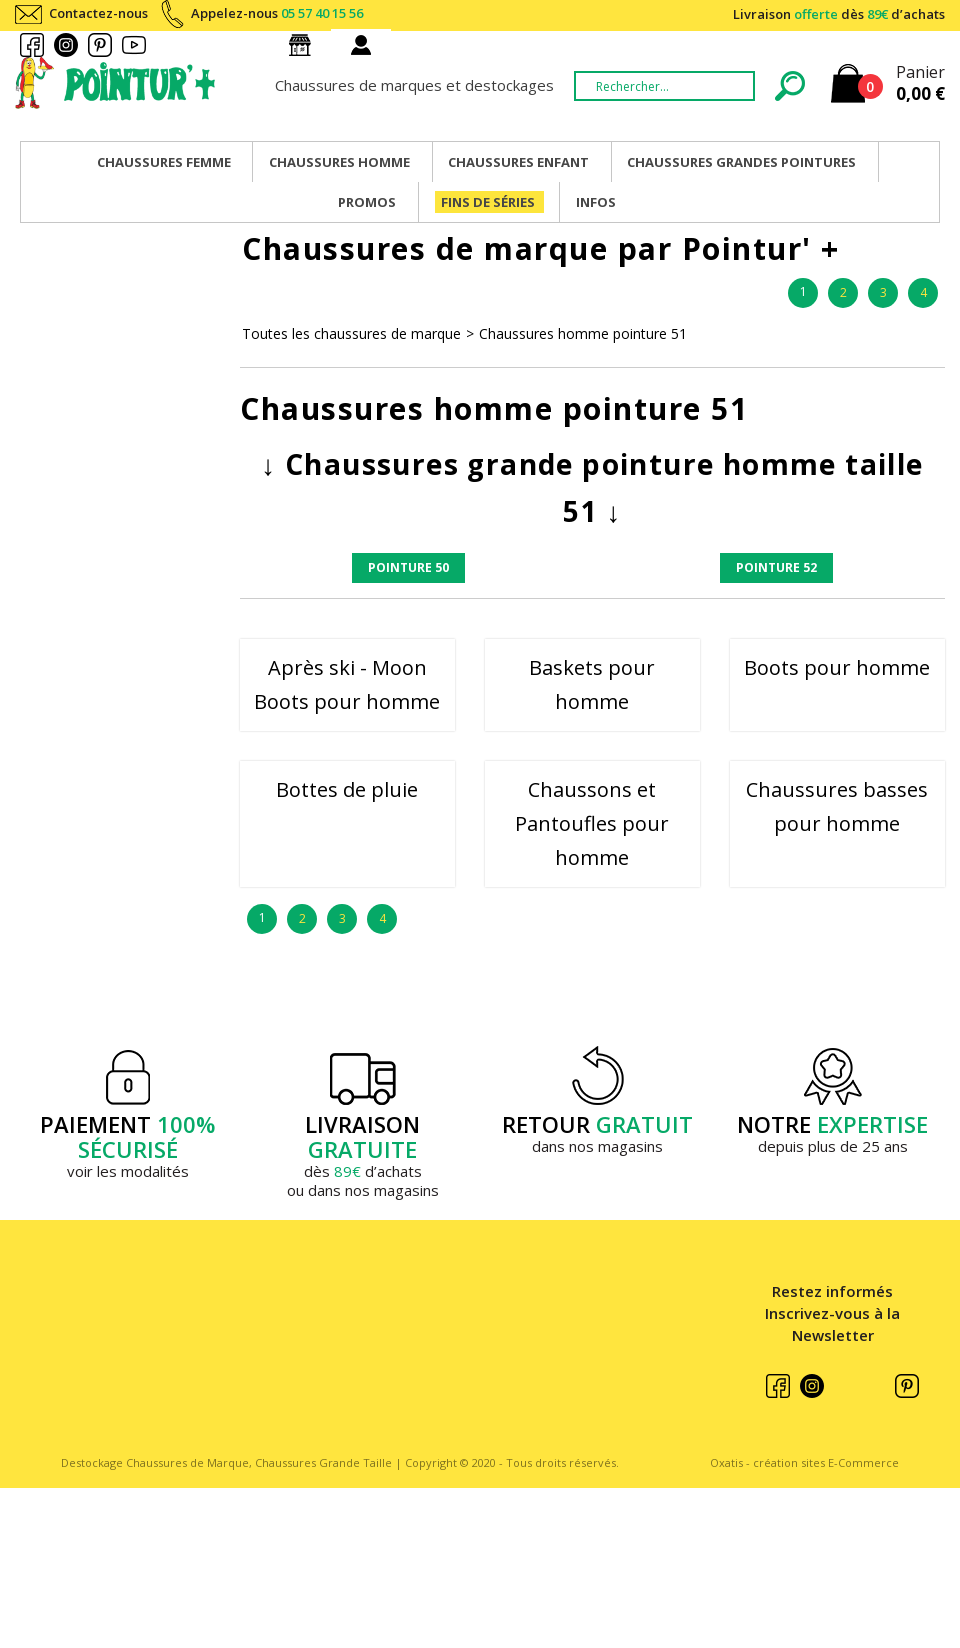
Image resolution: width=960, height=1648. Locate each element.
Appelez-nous (277, 13)
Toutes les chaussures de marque (351, 333)
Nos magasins (304, 45)
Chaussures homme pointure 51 (583, 333)
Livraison (839, 14)
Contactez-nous (98, 13)
